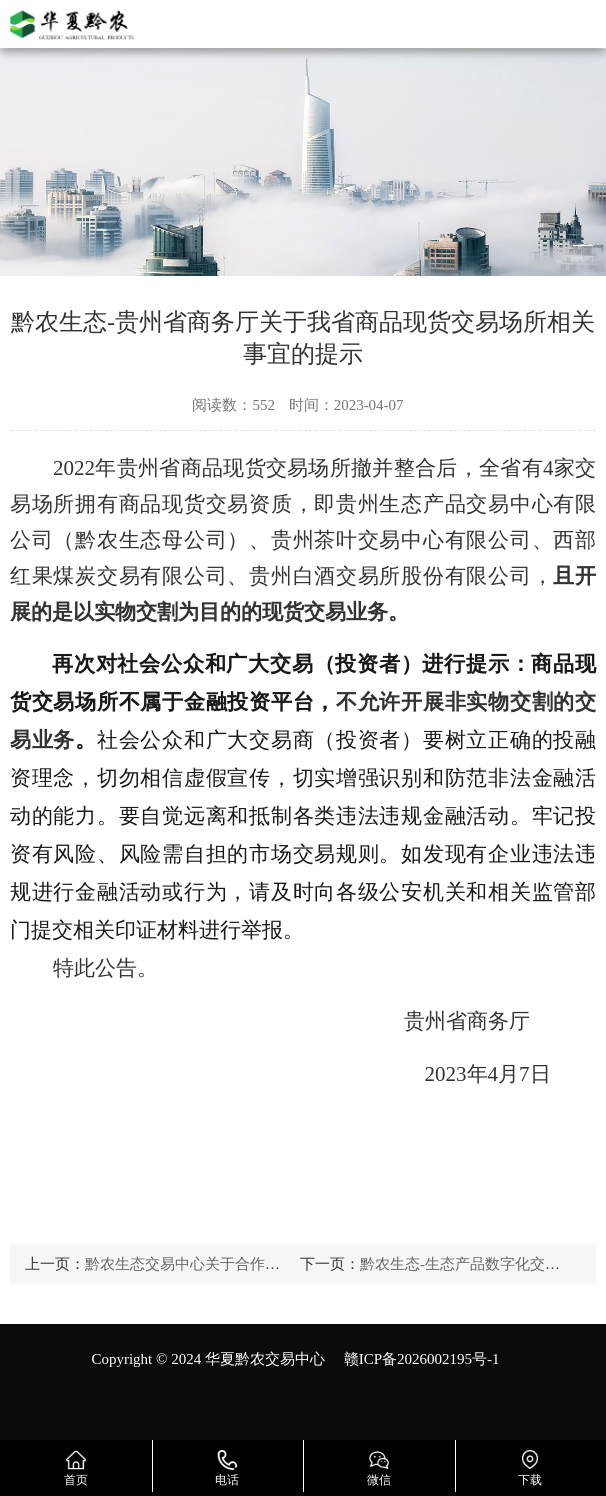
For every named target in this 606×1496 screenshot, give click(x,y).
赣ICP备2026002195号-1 (422, 1359)
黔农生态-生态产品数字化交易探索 (475, 1264)
